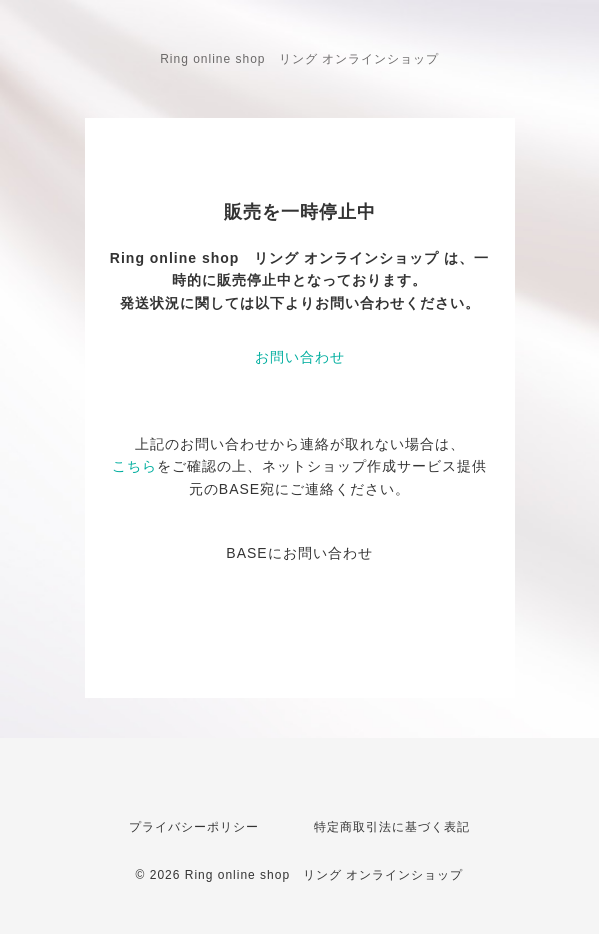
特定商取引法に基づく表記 (392, 827)
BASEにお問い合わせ (299, 553)
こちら (134, 466)
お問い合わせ (300, 357)
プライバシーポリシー (194, 827)
